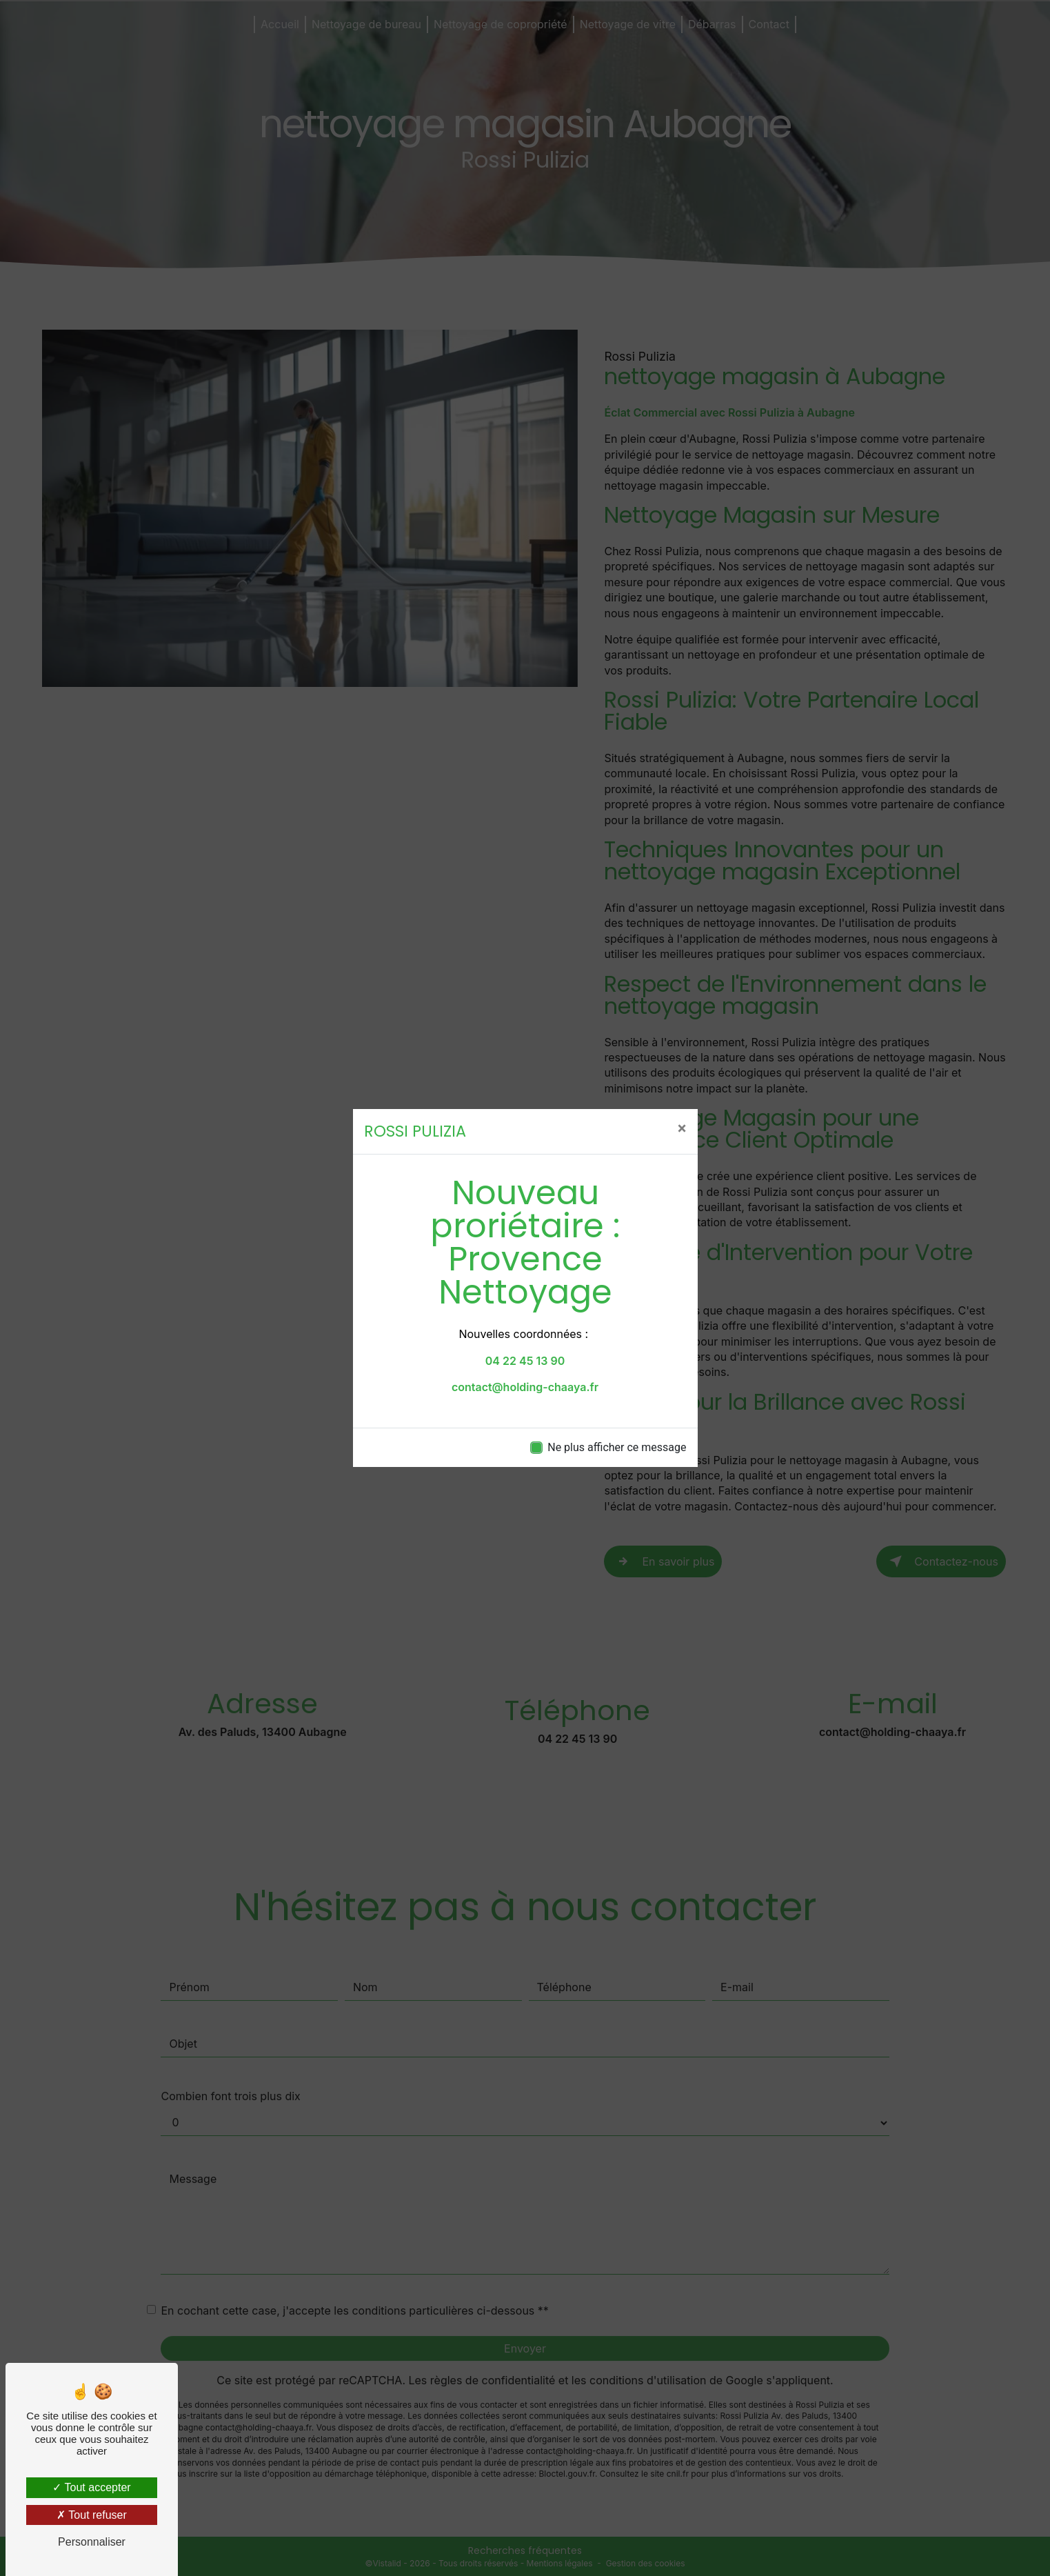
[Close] (682, 1128)
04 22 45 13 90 (525, 1361)
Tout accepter (91, 2487)
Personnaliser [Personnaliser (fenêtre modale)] (91, 2542)
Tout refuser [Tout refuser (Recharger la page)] (92, 2515)
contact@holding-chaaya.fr (525, 1387)
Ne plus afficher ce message (616, 1447)
